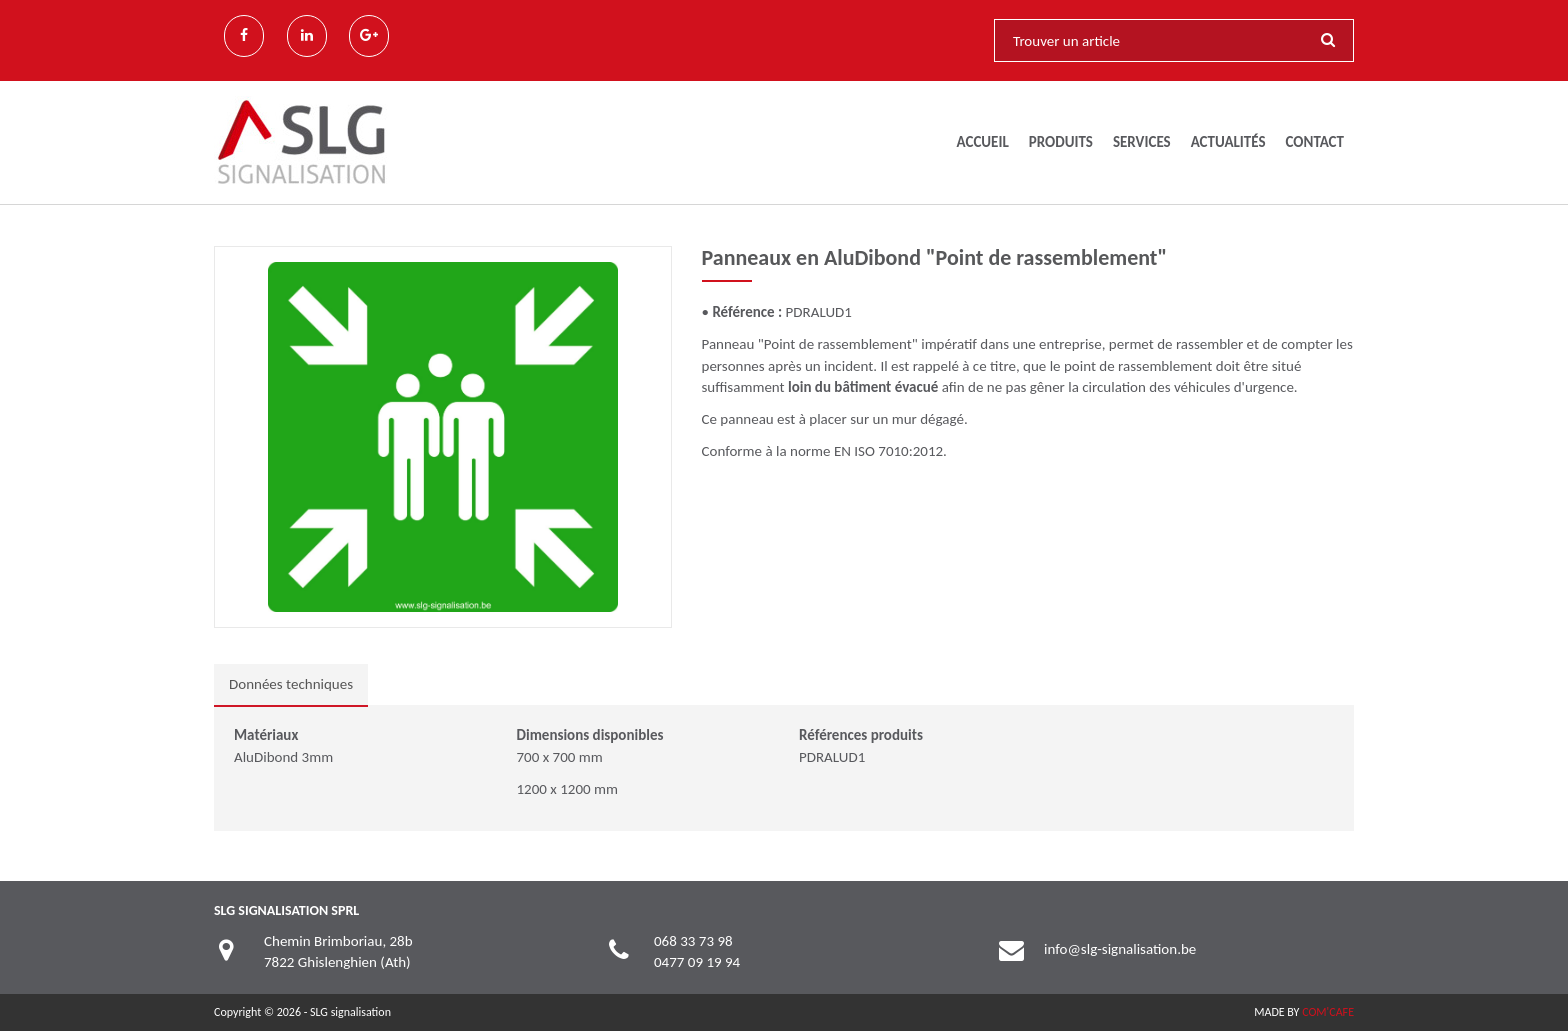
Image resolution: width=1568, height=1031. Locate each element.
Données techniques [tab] (291, 684)
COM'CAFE (1328, 1012)
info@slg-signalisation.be (1120, 949)
